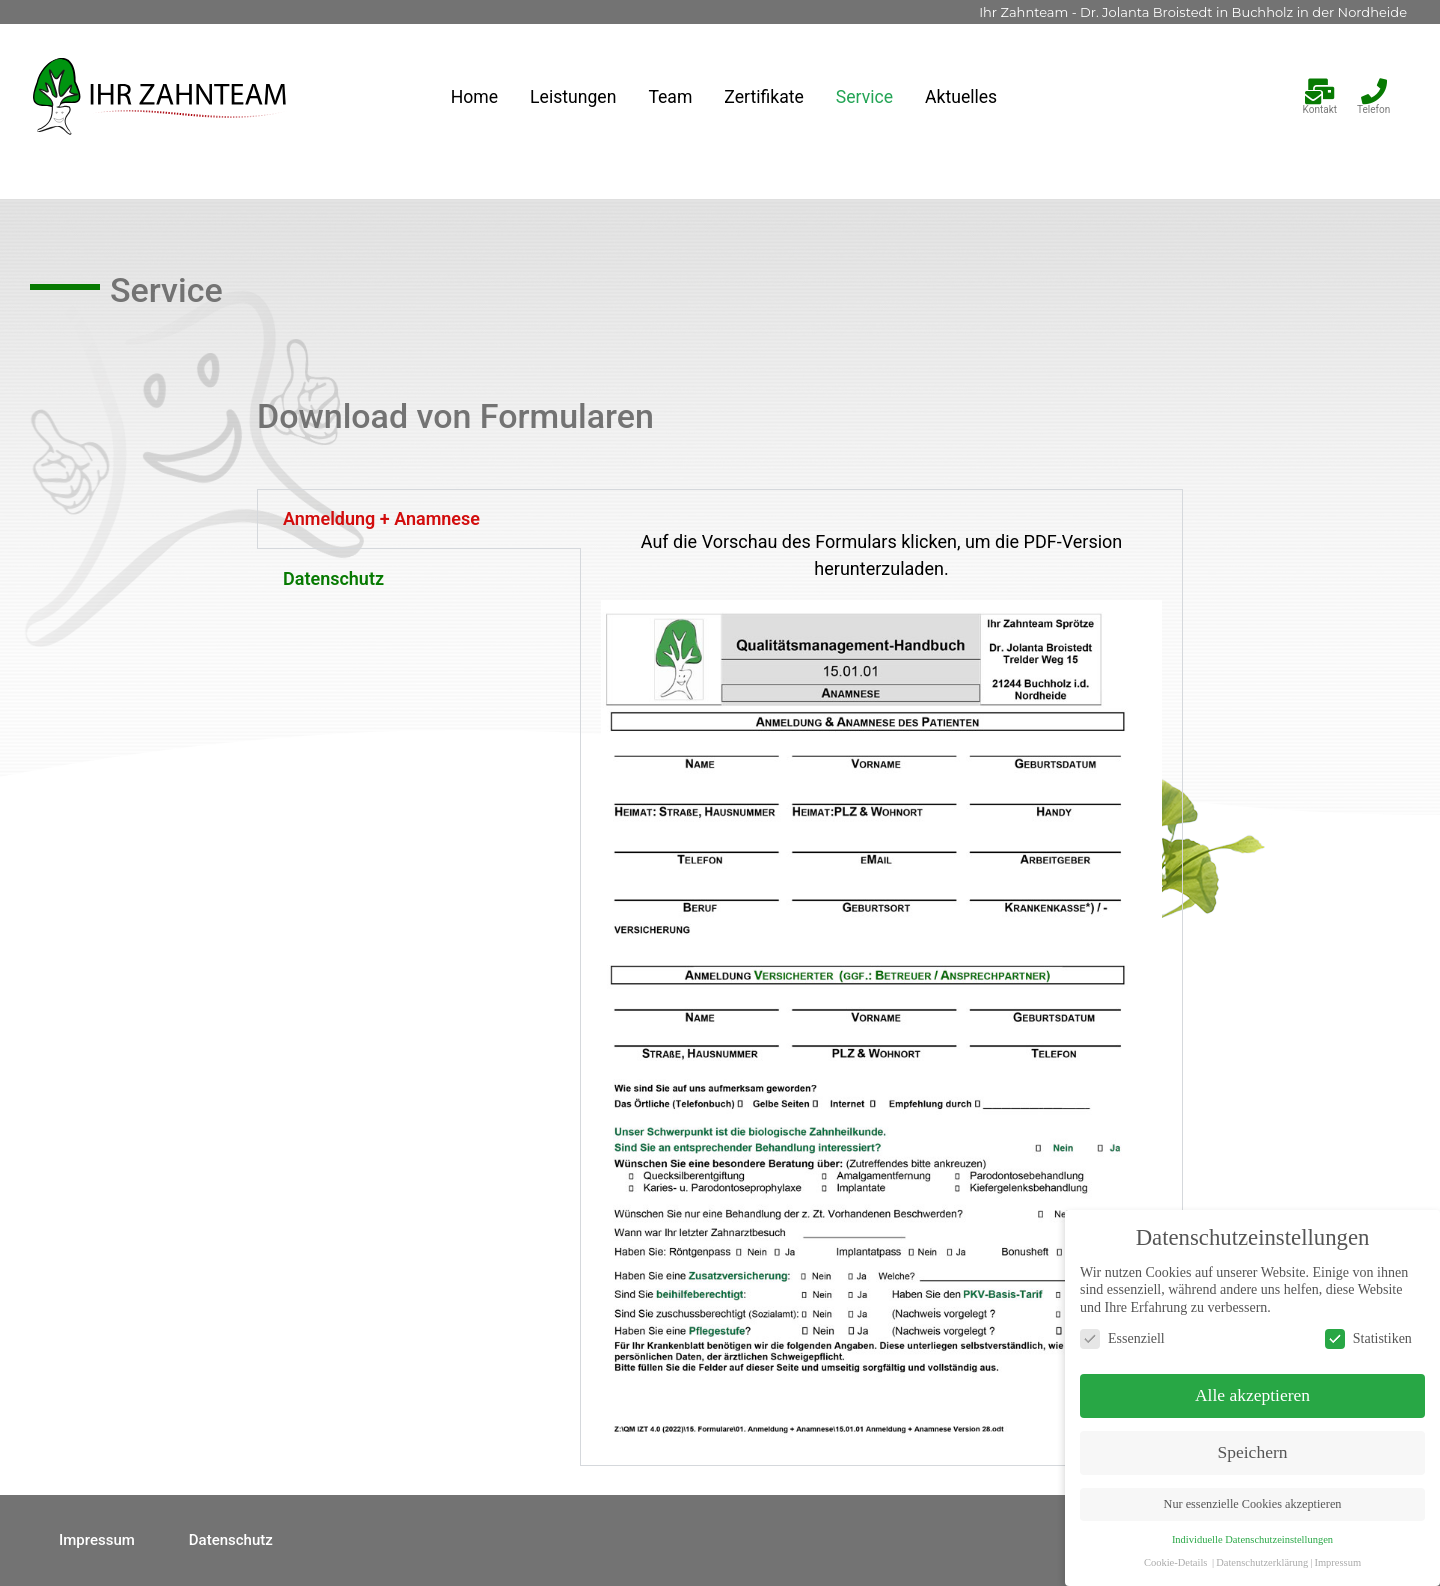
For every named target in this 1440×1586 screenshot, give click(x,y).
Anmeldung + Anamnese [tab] (381, 518)
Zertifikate (763, 97)
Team (670, 97)
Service (864, 97)
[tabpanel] (881, 977)
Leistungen (573, 97)
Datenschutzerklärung (1353, 1562)
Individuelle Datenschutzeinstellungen (1343, 1539)
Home (474, 97)
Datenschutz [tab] (333, 578)
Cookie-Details (1267, 1562)
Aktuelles (961, 97)
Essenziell (1213, 1338)
